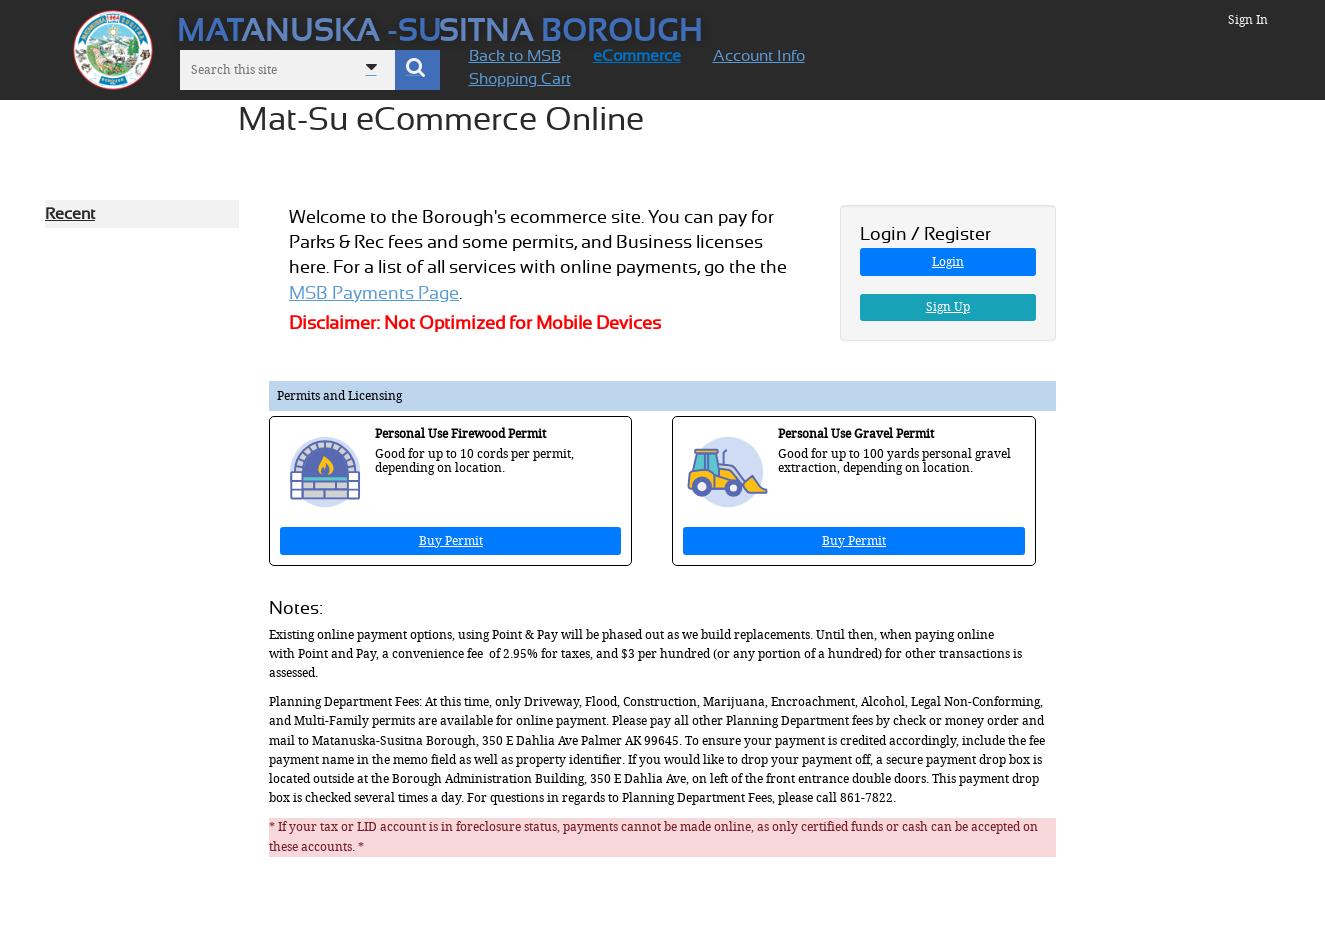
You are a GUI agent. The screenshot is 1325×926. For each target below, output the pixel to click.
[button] (417, 70)
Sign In (1248, 20)
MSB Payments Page (374, 293)
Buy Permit (451, 541)
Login (948, 262)
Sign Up (948, 307)
